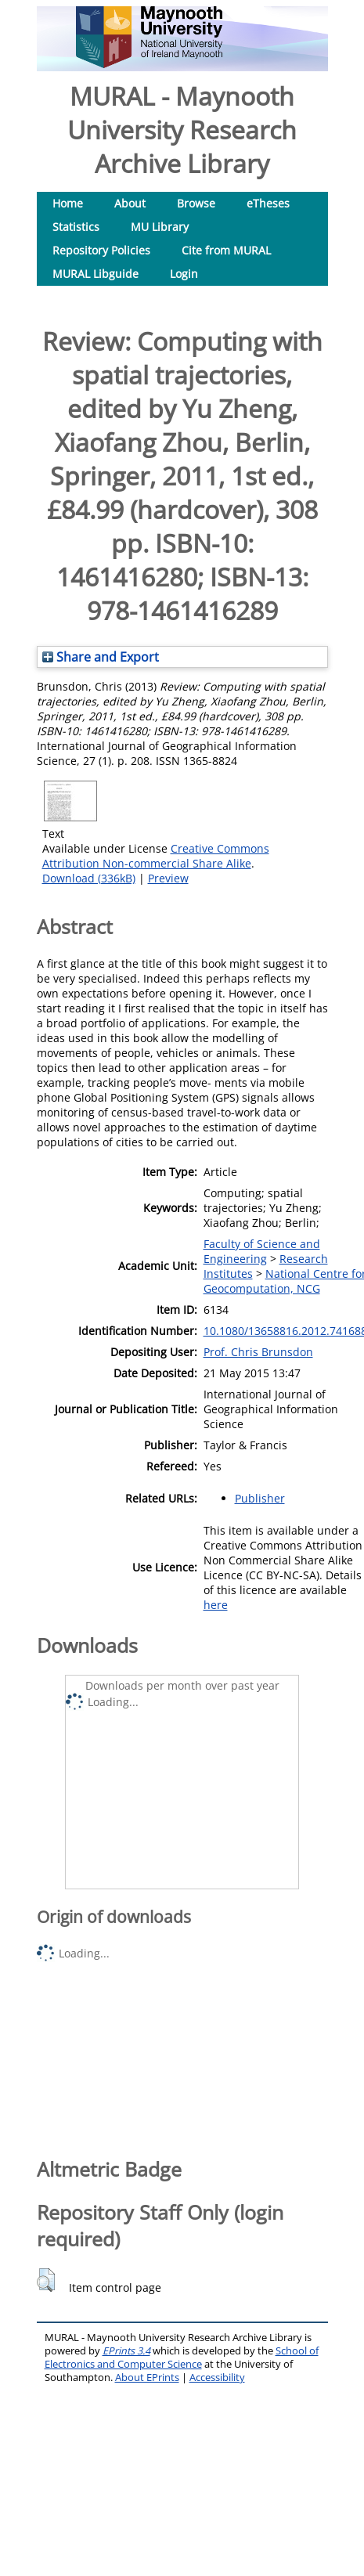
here (216, 1604)
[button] (46, 2280)
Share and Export (100, 657)
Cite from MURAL (226, 250)
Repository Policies (101, 250)
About (130, 203)
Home (67, 203)
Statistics (75, 226)
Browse (196, 203)
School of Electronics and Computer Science (182, 2357)
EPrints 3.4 (126, 2351)
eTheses (268, 203)
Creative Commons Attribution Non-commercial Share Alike (155, 856)
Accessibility (217, 2377)
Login (184, 273)
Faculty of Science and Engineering (262, 1251)
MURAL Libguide (95, 273)
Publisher (260, 1498)
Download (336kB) (88, 878)
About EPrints (147, 2377)
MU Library (160, 226)
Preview (168, 878)
